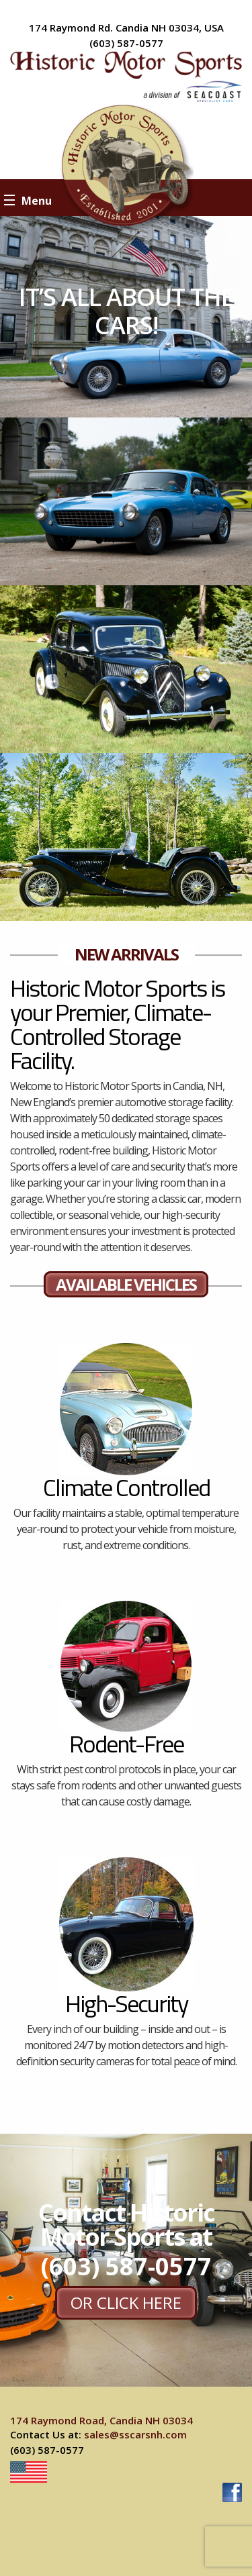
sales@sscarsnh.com (135, 2434)
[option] (126, 316)
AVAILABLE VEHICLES (126, 1284)
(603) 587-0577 (126, 43)
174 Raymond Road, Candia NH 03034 (101, 2420)
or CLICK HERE (126, 2302)
